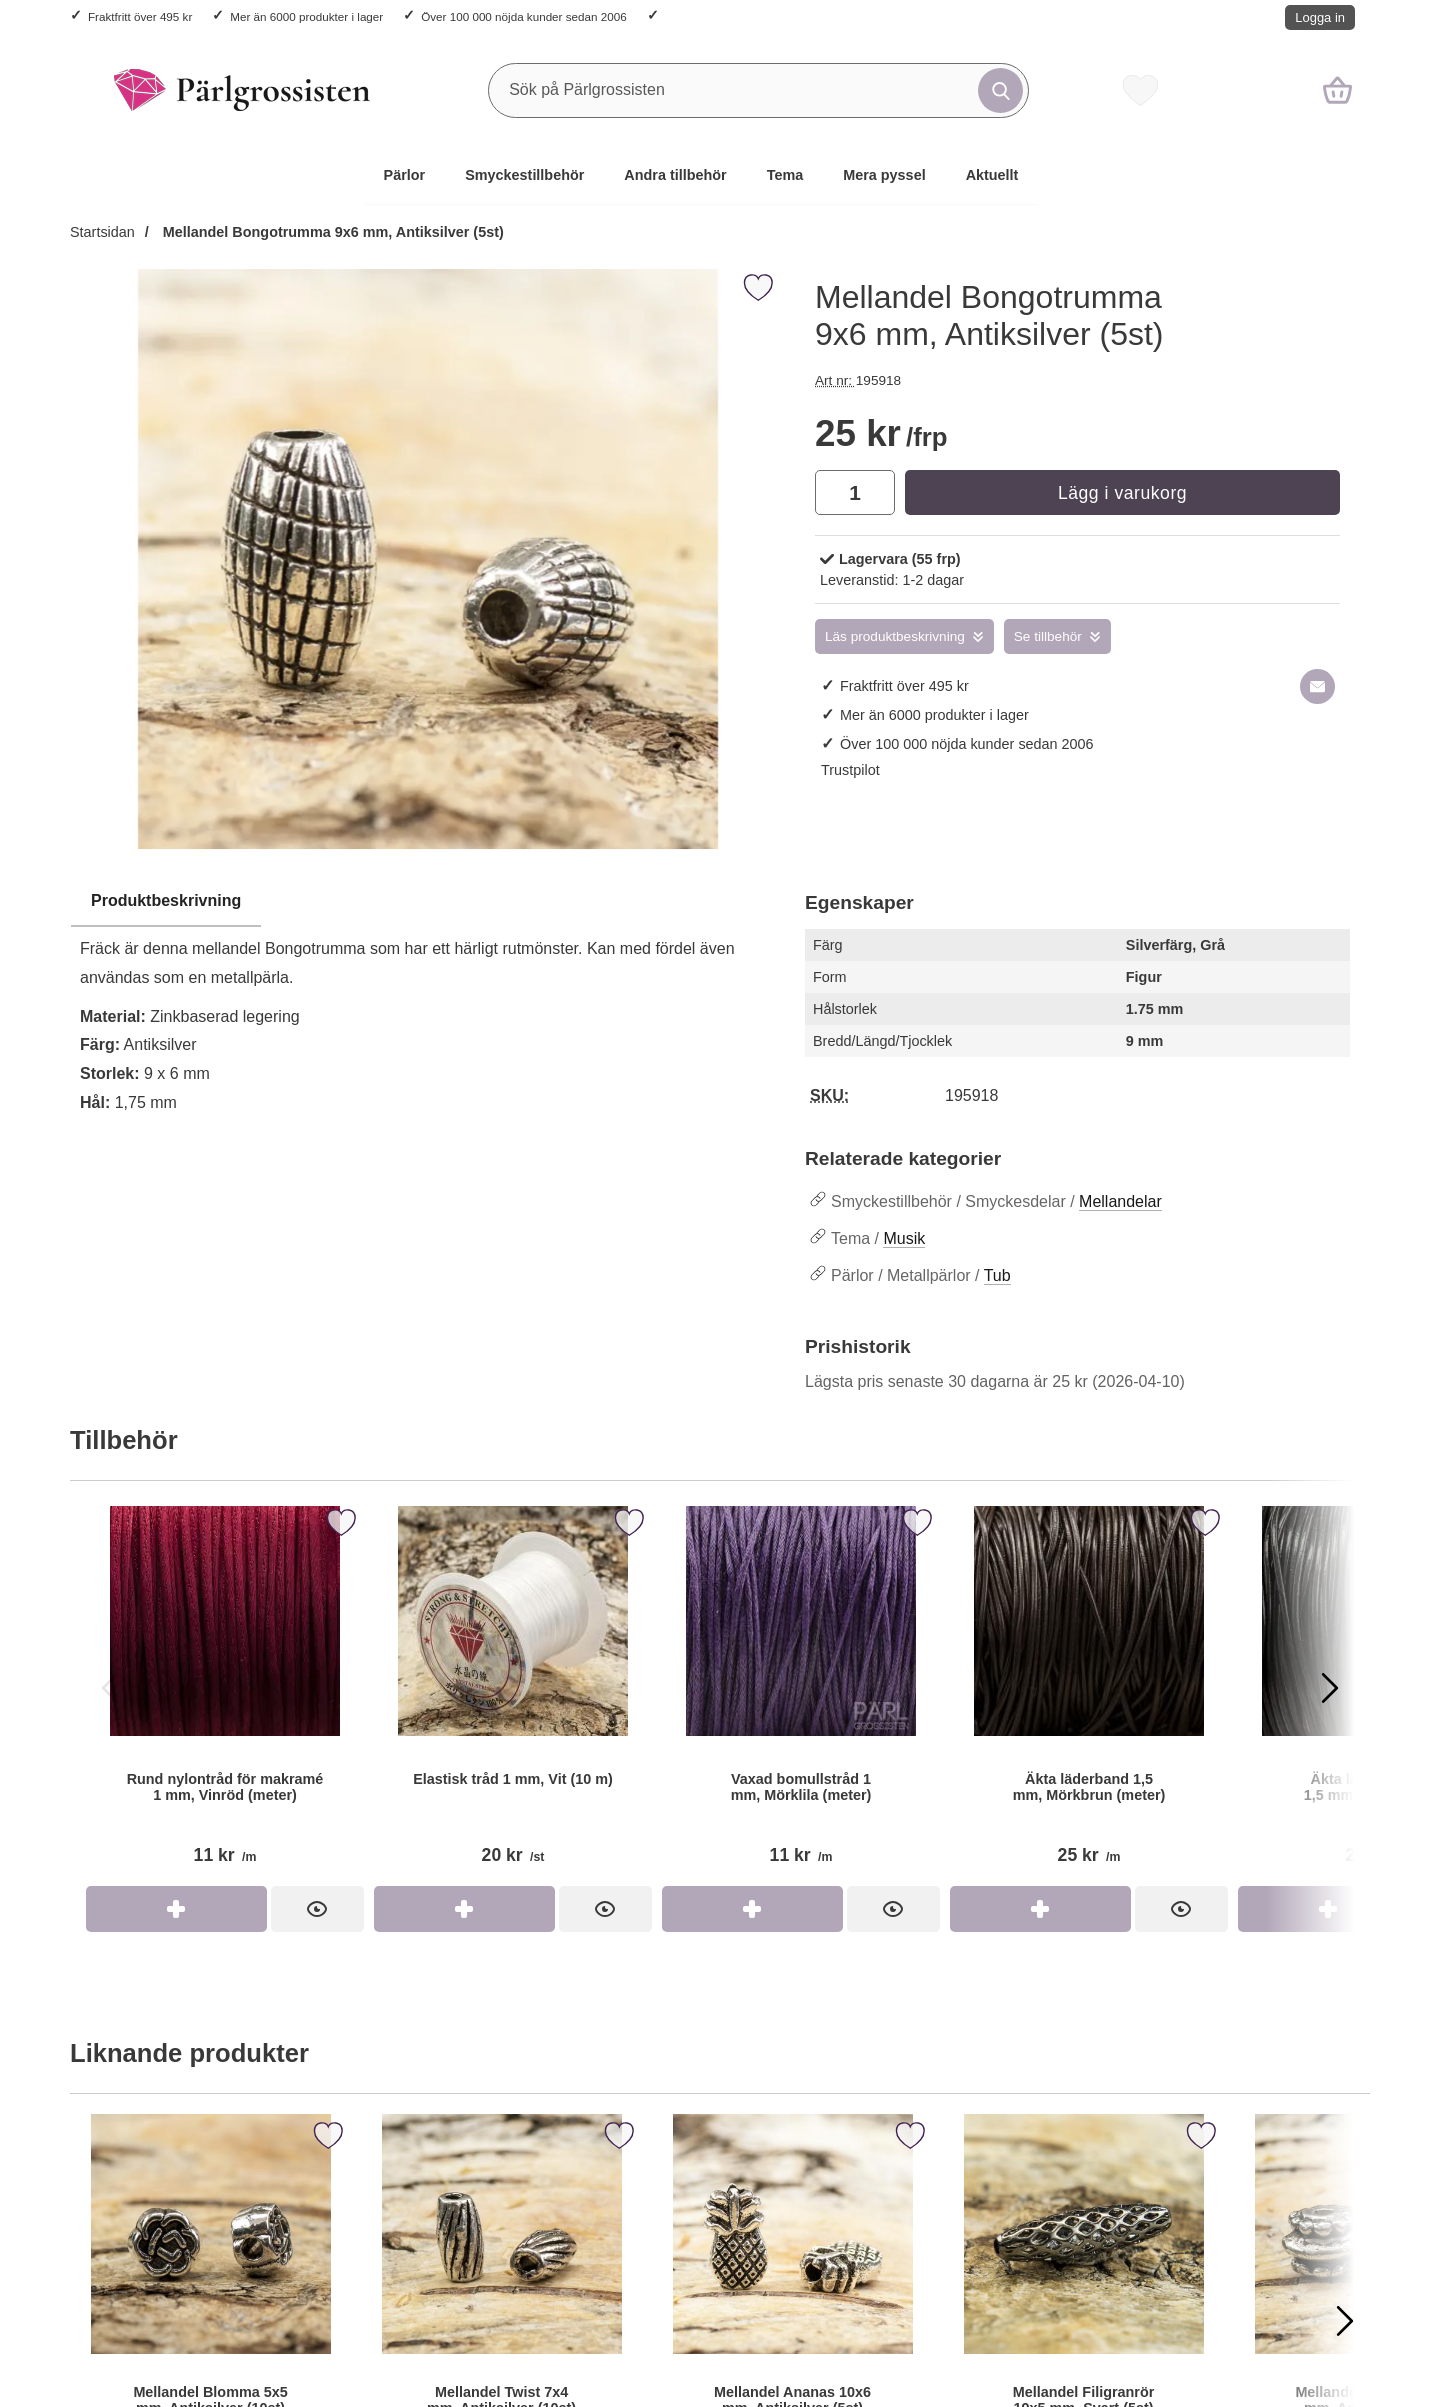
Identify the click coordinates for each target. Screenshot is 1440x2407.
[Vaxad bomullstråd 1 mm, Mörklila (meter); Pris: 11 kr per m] (801, 1693)
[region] (427, 902)
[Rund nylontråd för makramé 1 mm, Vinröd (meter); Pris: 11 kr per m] (225, 1693)
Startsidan (102, 232)
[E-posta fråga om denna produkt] (1317, 686)
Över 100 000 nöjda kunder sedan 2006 (523, 16)
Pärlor (405, 175)
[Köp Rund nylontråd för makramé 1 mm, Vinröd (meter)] (176, 1909)
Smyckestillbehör (524, 175)
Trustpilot (850, 770)
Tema (785, 175)
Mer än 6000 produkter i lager (306, 16)
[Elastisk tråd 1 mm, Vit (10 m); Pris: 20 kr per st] (513, 1693)
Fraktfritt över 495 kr (140, 16)
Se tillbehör (1048, 636)
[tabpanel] (427, 1007)
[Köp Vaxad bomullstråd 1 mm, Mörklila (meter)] (752, 1909)
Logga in (1320, 17)
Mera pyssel (884, 175)
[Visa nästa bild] (1330, 1688)
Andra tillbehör (675, 175)
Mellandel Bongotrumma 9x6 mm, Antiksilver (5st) (331, 232)
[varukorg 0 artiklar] (1337, 90)
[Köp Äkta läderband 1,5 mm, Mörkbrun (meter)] (1040, 1909)
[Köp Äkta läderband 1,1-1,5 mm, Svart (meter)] (1328, 1909)
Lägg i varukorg (1122, 493)
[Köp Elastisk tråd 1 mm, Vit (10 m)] (464, 1909)
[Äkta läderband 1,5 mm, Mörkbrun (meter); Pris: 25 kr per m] (1089, 1693)
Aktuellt (992, 175)
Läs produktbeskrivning (895, 636)
